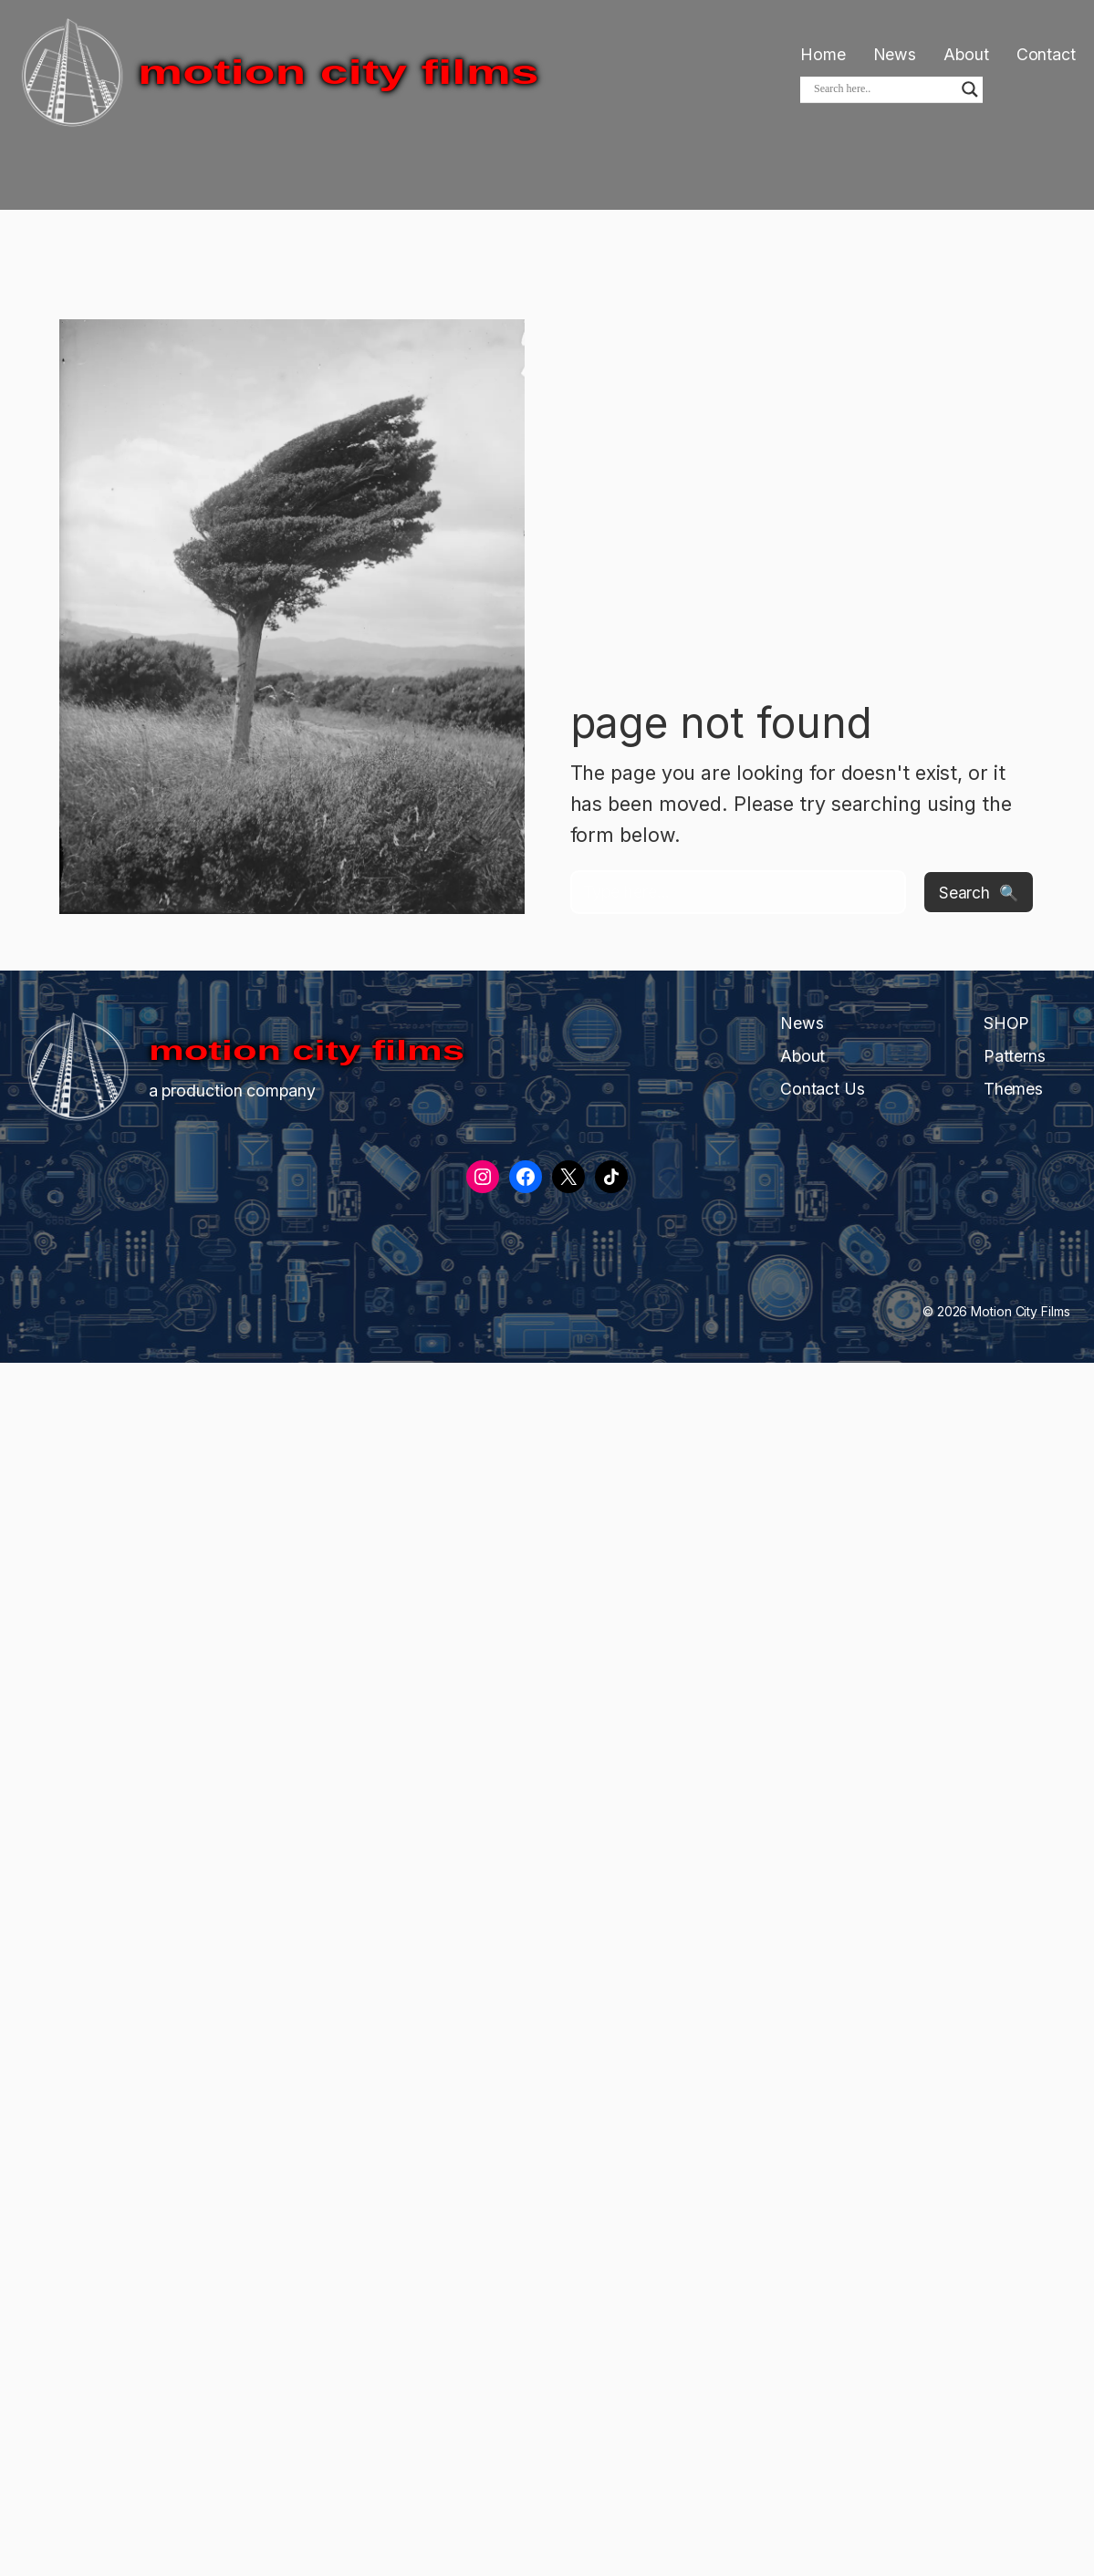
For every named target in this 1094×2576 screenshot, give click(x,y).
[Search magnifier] (970, 89)
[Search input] (883, 89)
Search (963, 891)
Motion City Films (338, 72)
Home (823, 54)
